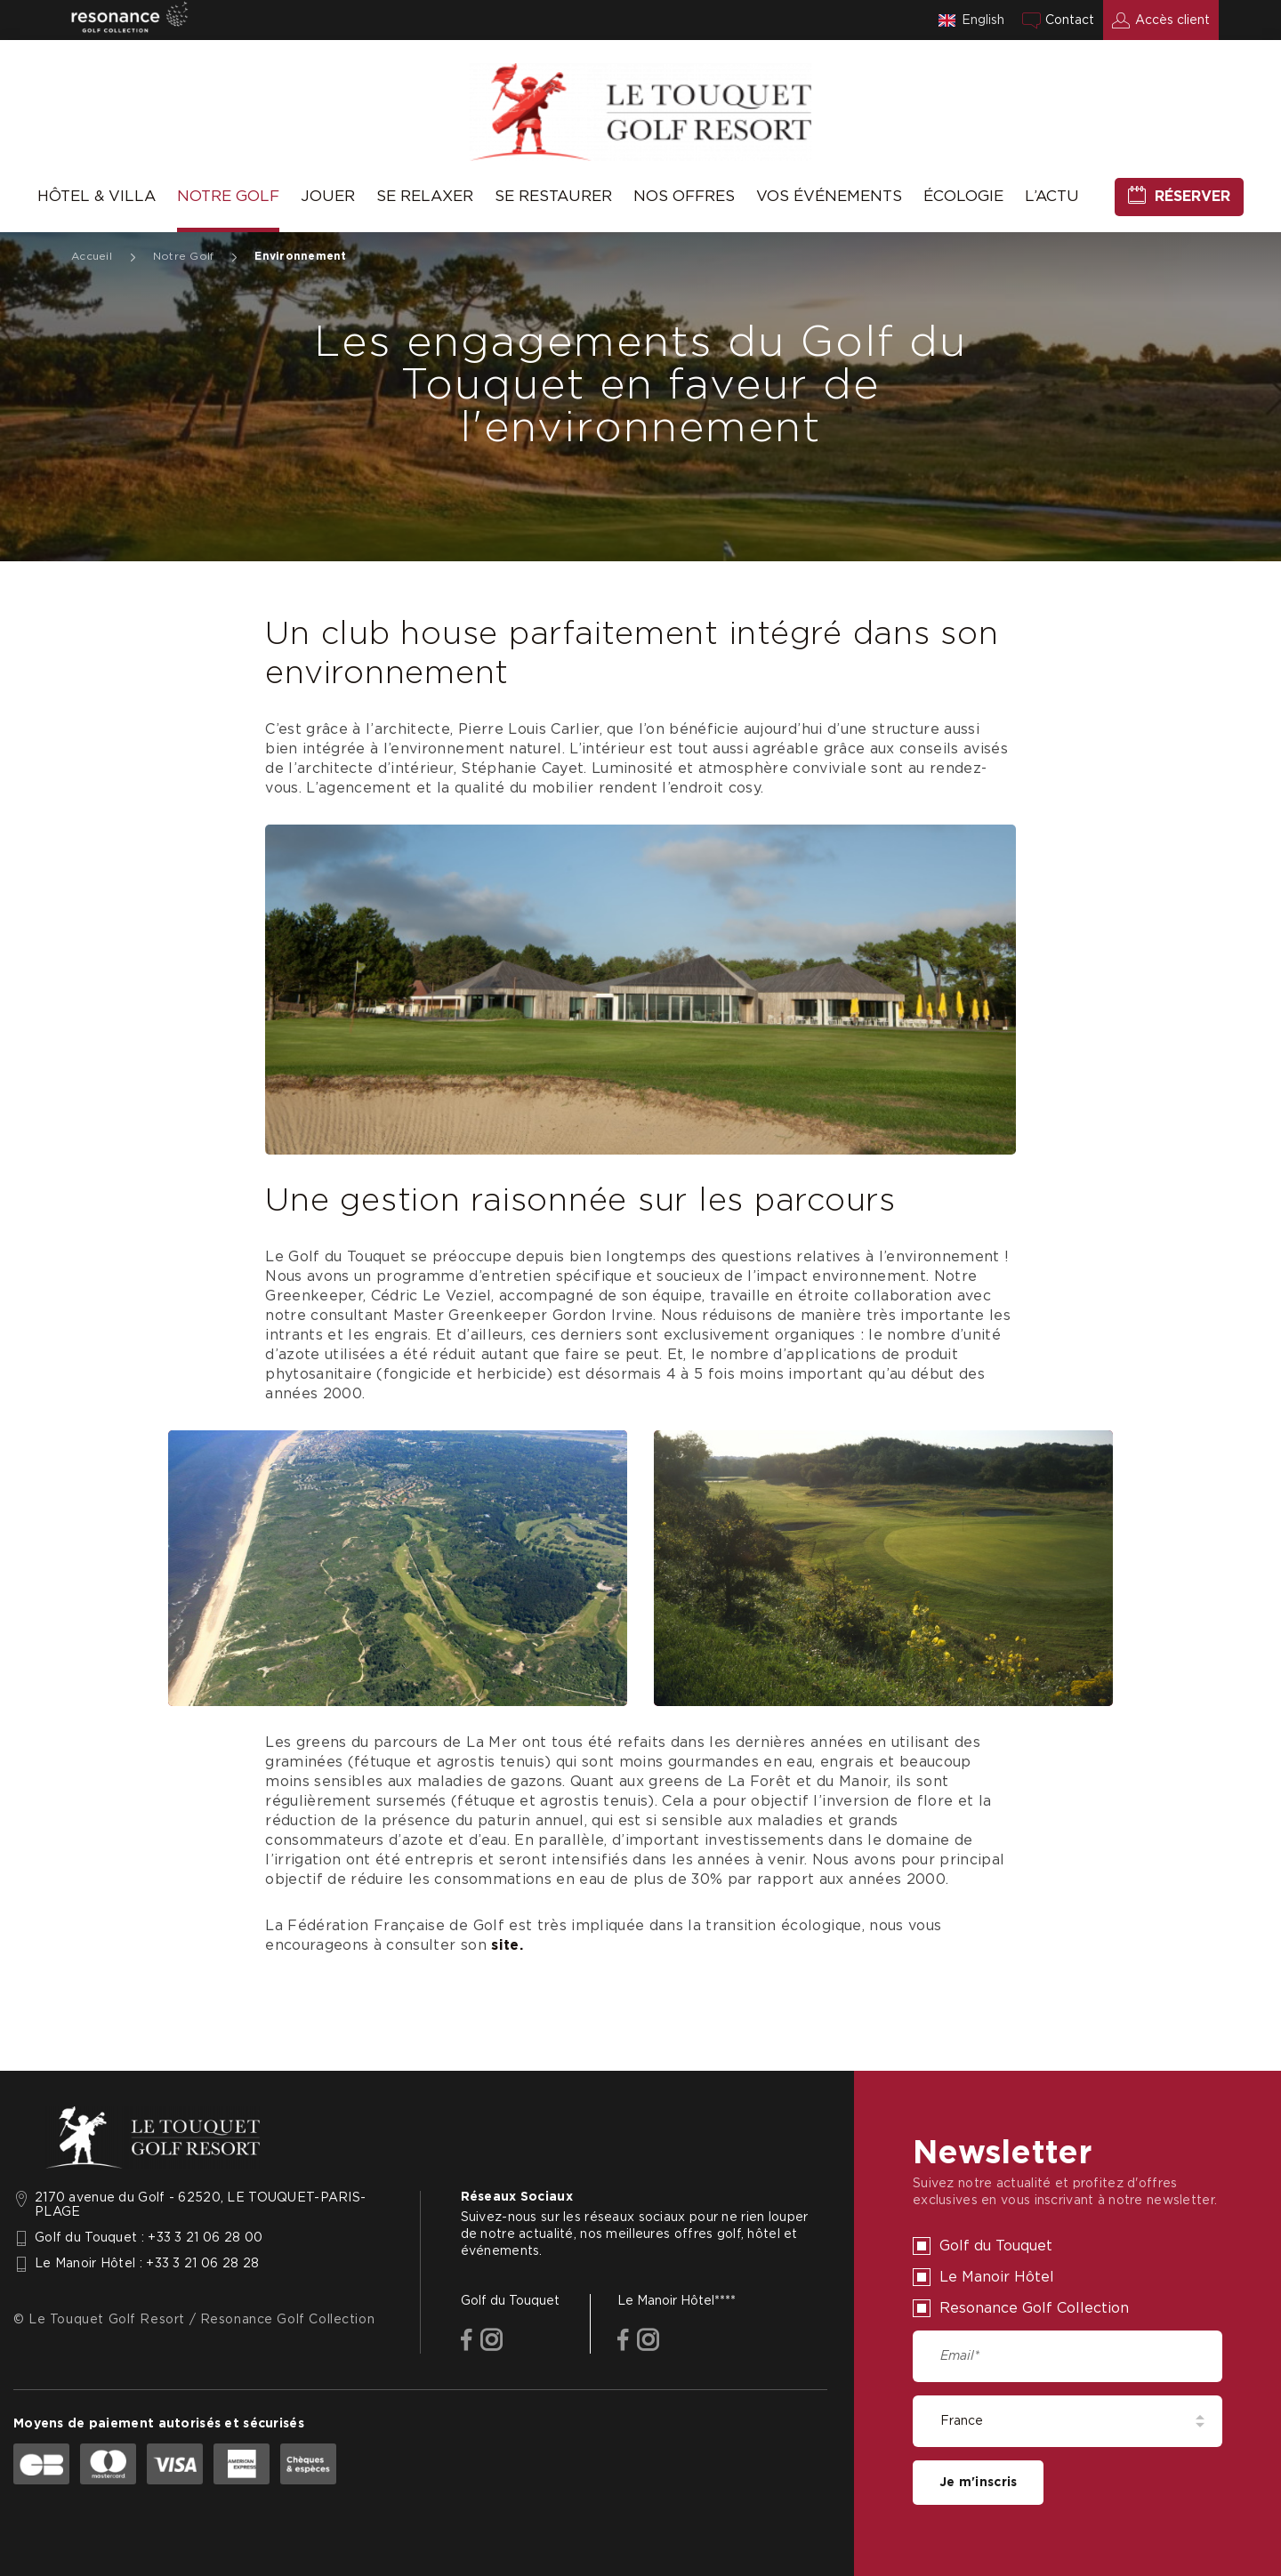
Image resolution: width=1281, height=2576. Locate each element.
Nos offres (684, 196)
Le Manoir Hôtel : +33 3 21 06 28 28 (147, 2264)
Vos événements (829, 196)
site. (507, 1945)
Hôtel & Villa (96, 196)
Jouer (328, 196)
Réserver (1192, 196)
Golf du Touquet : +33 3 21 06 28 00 (148, 2238)
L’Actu (1052, 196)
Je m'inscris (978, 2482)
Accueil (91, 256)
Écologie (963, 196)
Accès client (1172, 20)
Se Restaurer (553, 196)
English (983, 20)
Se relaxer (424, 196)
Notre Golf (228, 196)
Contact (1069, 20)
